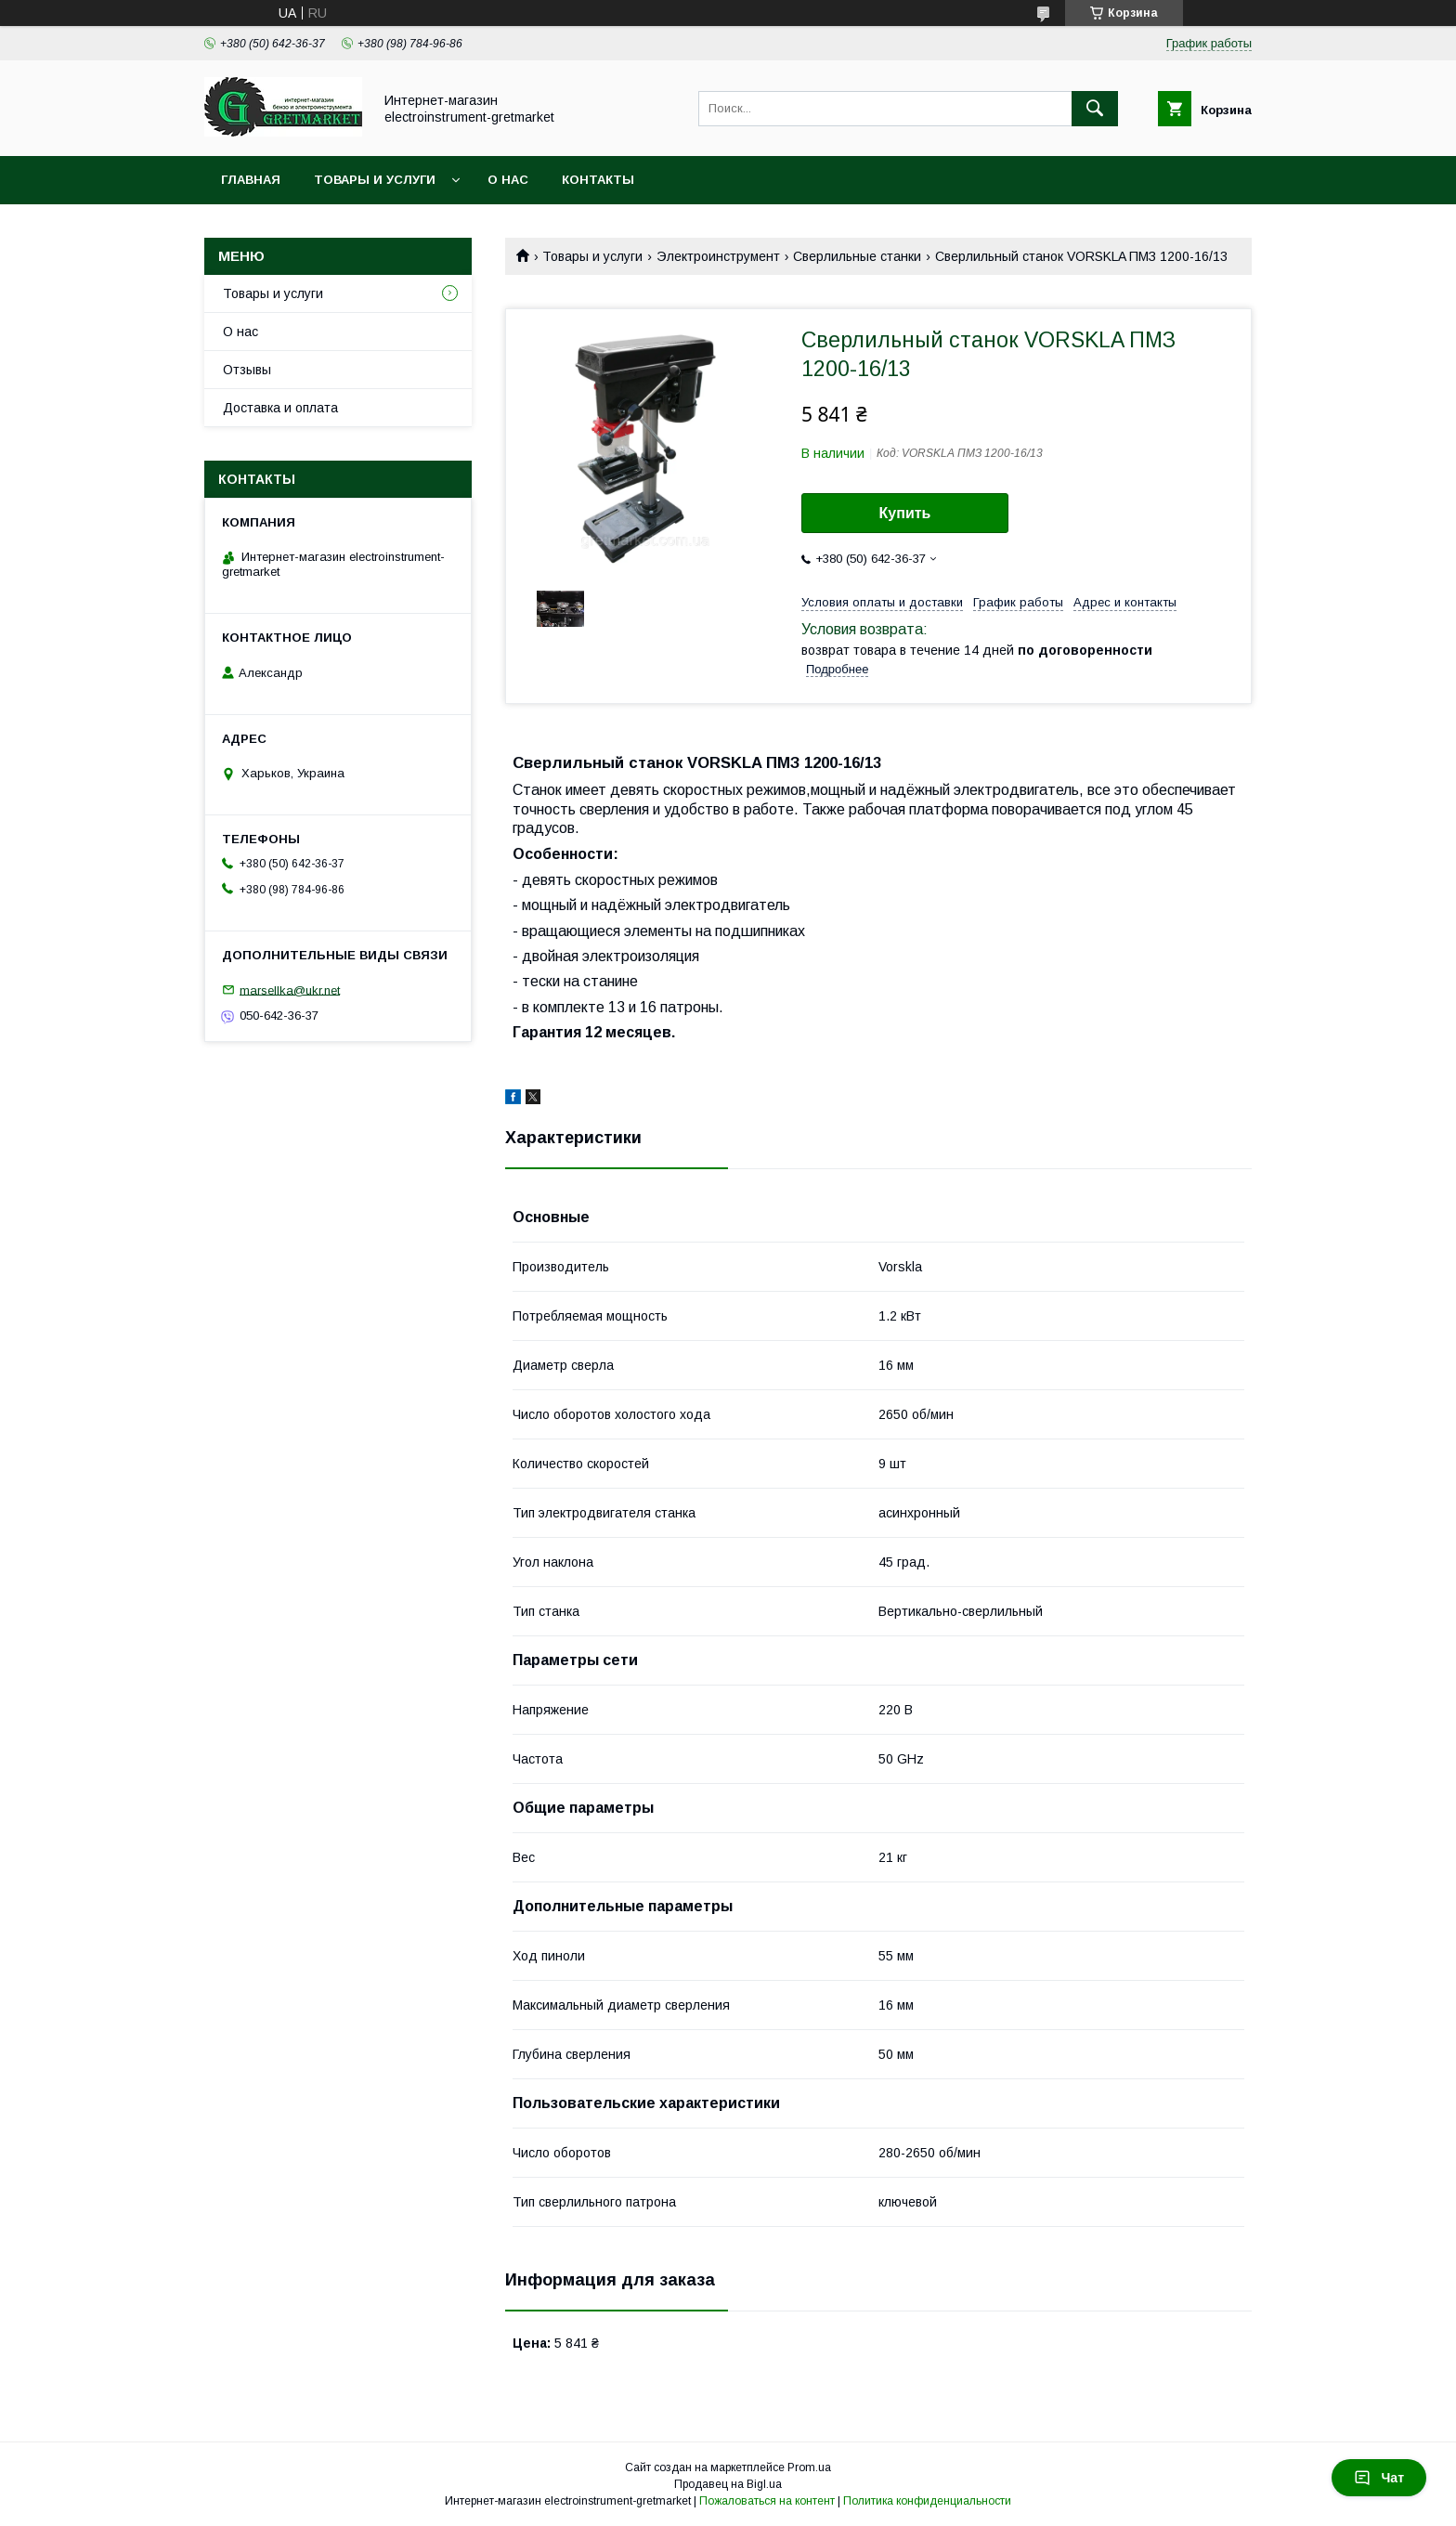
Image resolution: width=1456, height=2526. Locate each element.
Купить (905, 513)
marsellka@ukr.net (290, 989)
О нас (508, 180)
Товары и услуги (375, 180)
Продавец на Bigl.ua (728, 2484)
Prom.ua (809, 2467)
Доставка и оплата (280, 407)
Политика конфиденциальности (927, 2500)
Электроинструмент (718, 256)
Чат (1379, 2477)
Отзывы (247, 369)
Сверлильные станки (857, 256)
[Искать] (1095, 108)
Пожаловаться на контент (767, 2500)
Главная (250, 180)
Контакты (598, 180)
